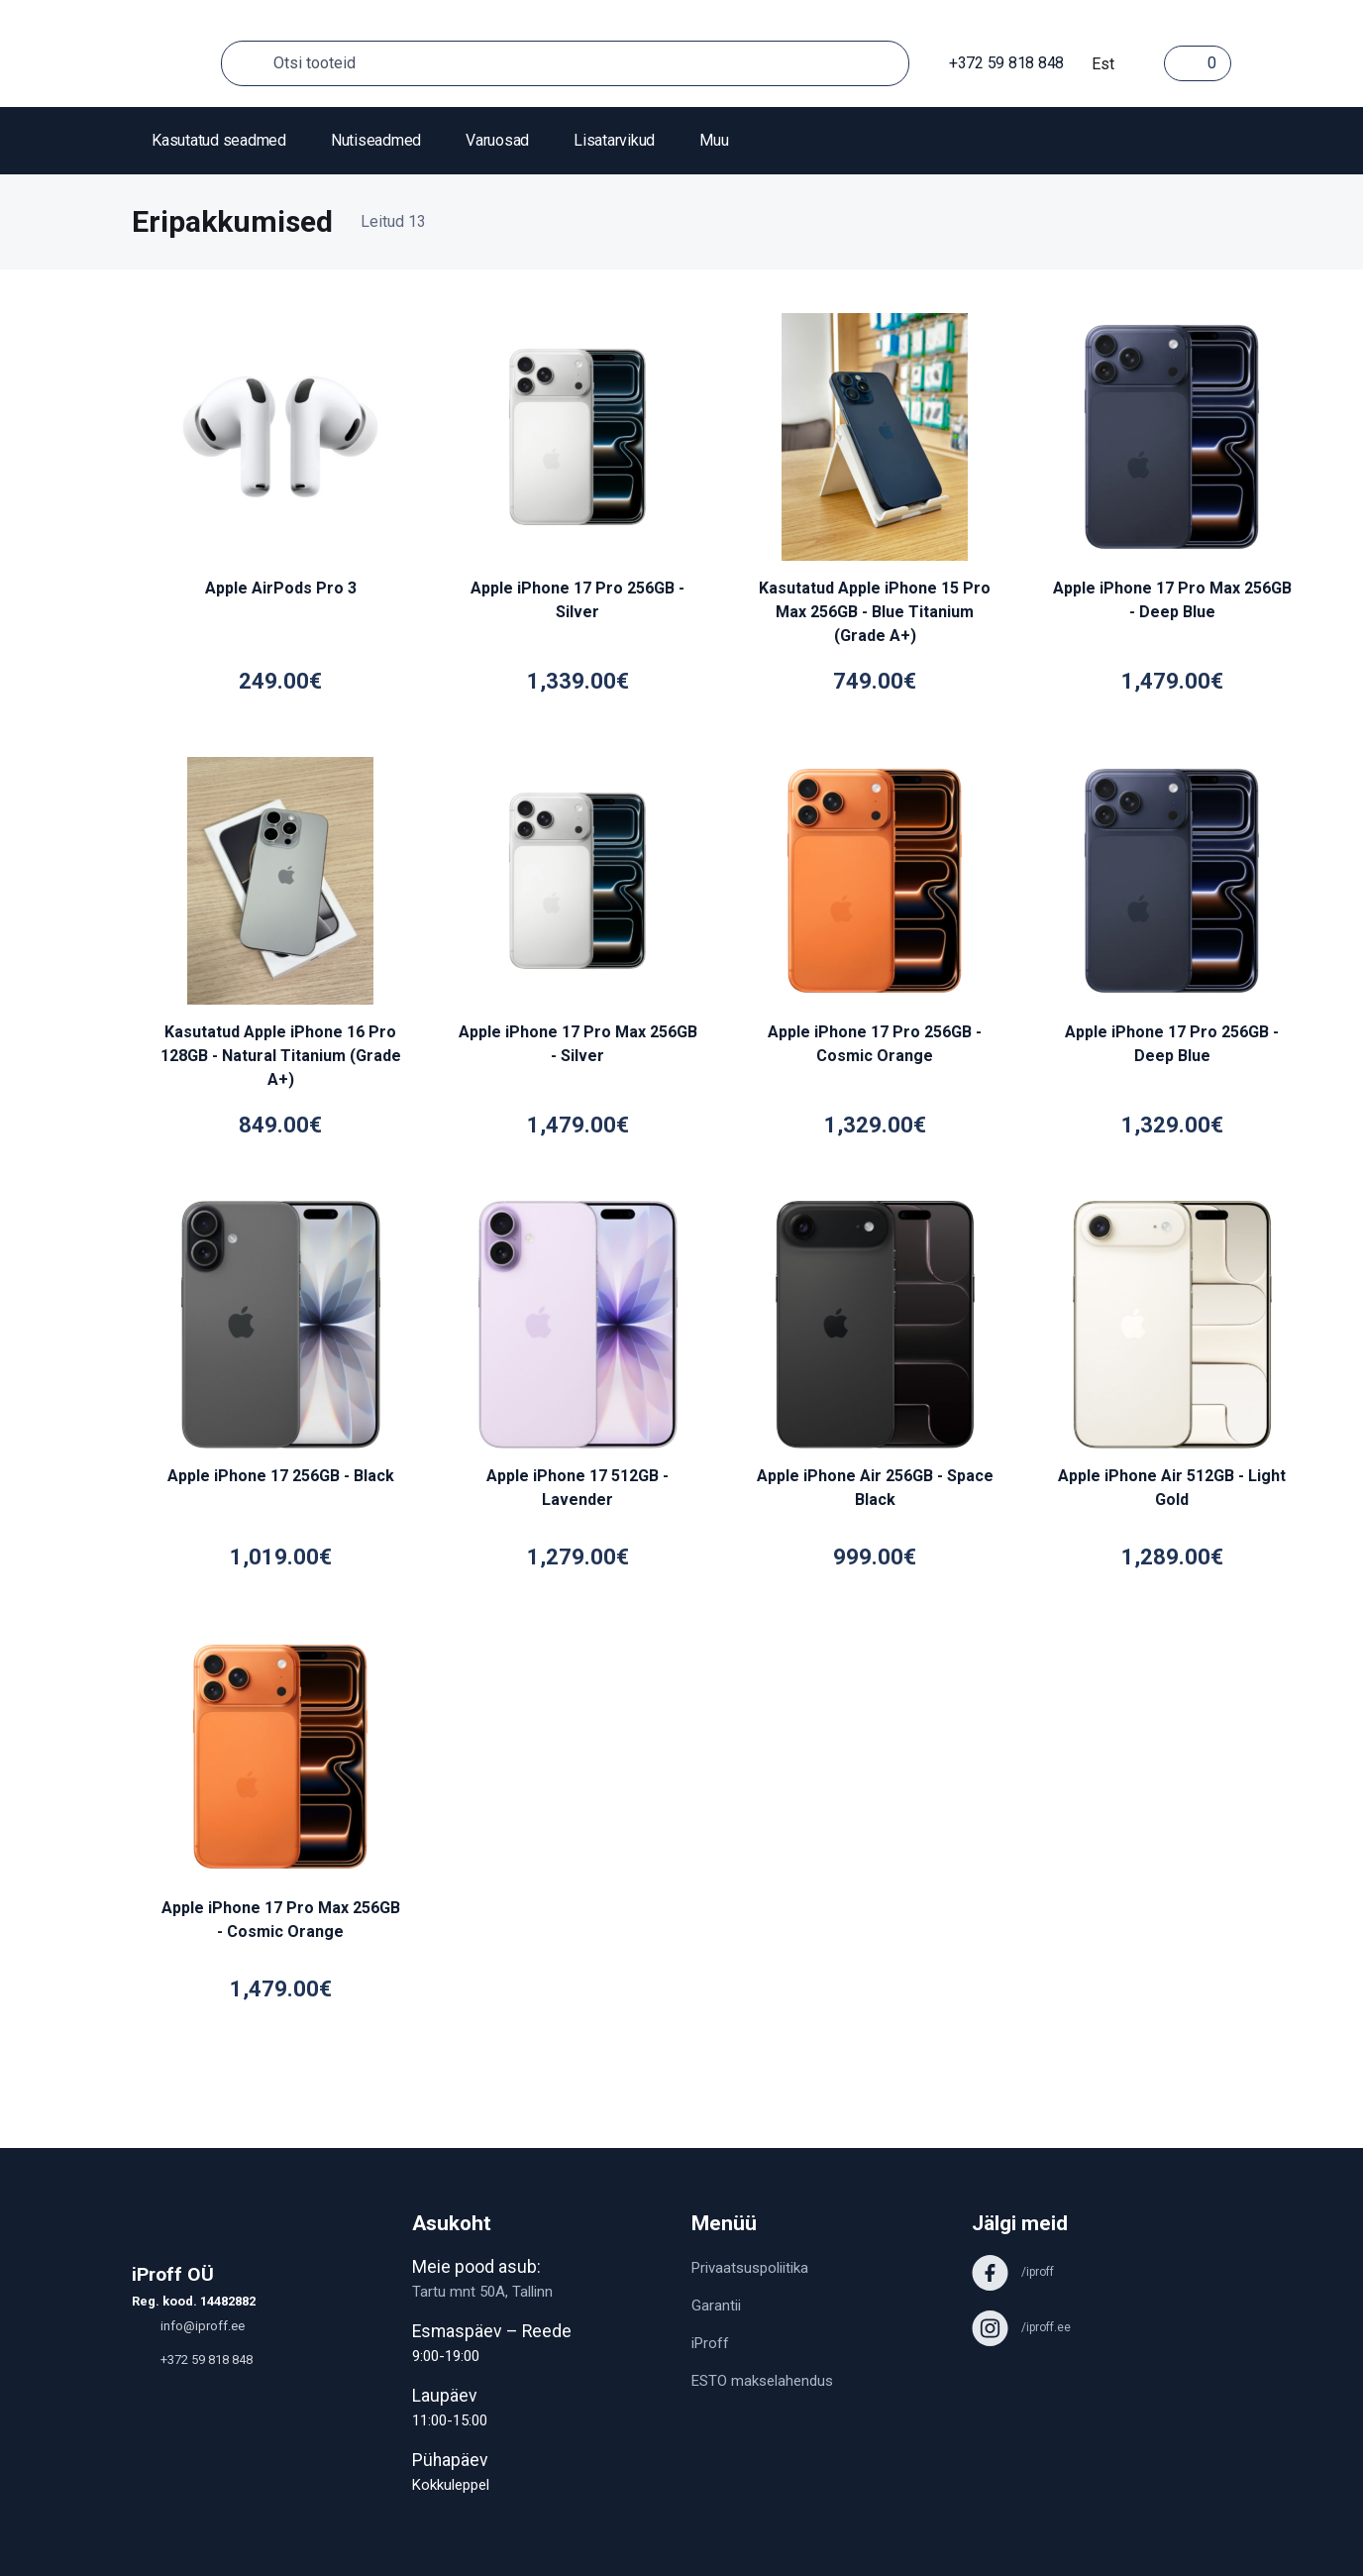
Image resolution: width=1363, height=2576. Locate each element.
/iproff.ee (1021, 2327)
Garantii (716, 2305)
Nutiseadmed (376, 140)
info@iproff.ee (188, 2325)
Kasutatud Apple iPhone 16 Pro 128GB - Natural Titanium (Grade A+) (280, 1055)
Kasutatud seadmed (219, 140)
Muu (713, 140)
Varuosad (497, 140)
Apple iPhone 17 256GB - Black (280, 1475)
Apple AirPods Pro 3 (281, 588)
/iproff (1013, 2272)
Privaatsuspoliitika (749, 2268)
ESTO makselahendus (762, 2381)
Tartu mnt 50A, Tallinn (482, 2292)
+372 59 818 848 (996, 63)
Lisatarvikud (614, 140)
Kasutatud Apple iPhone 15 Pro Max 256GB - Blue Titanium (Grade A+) (875, 612)
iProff (710, 2343)
